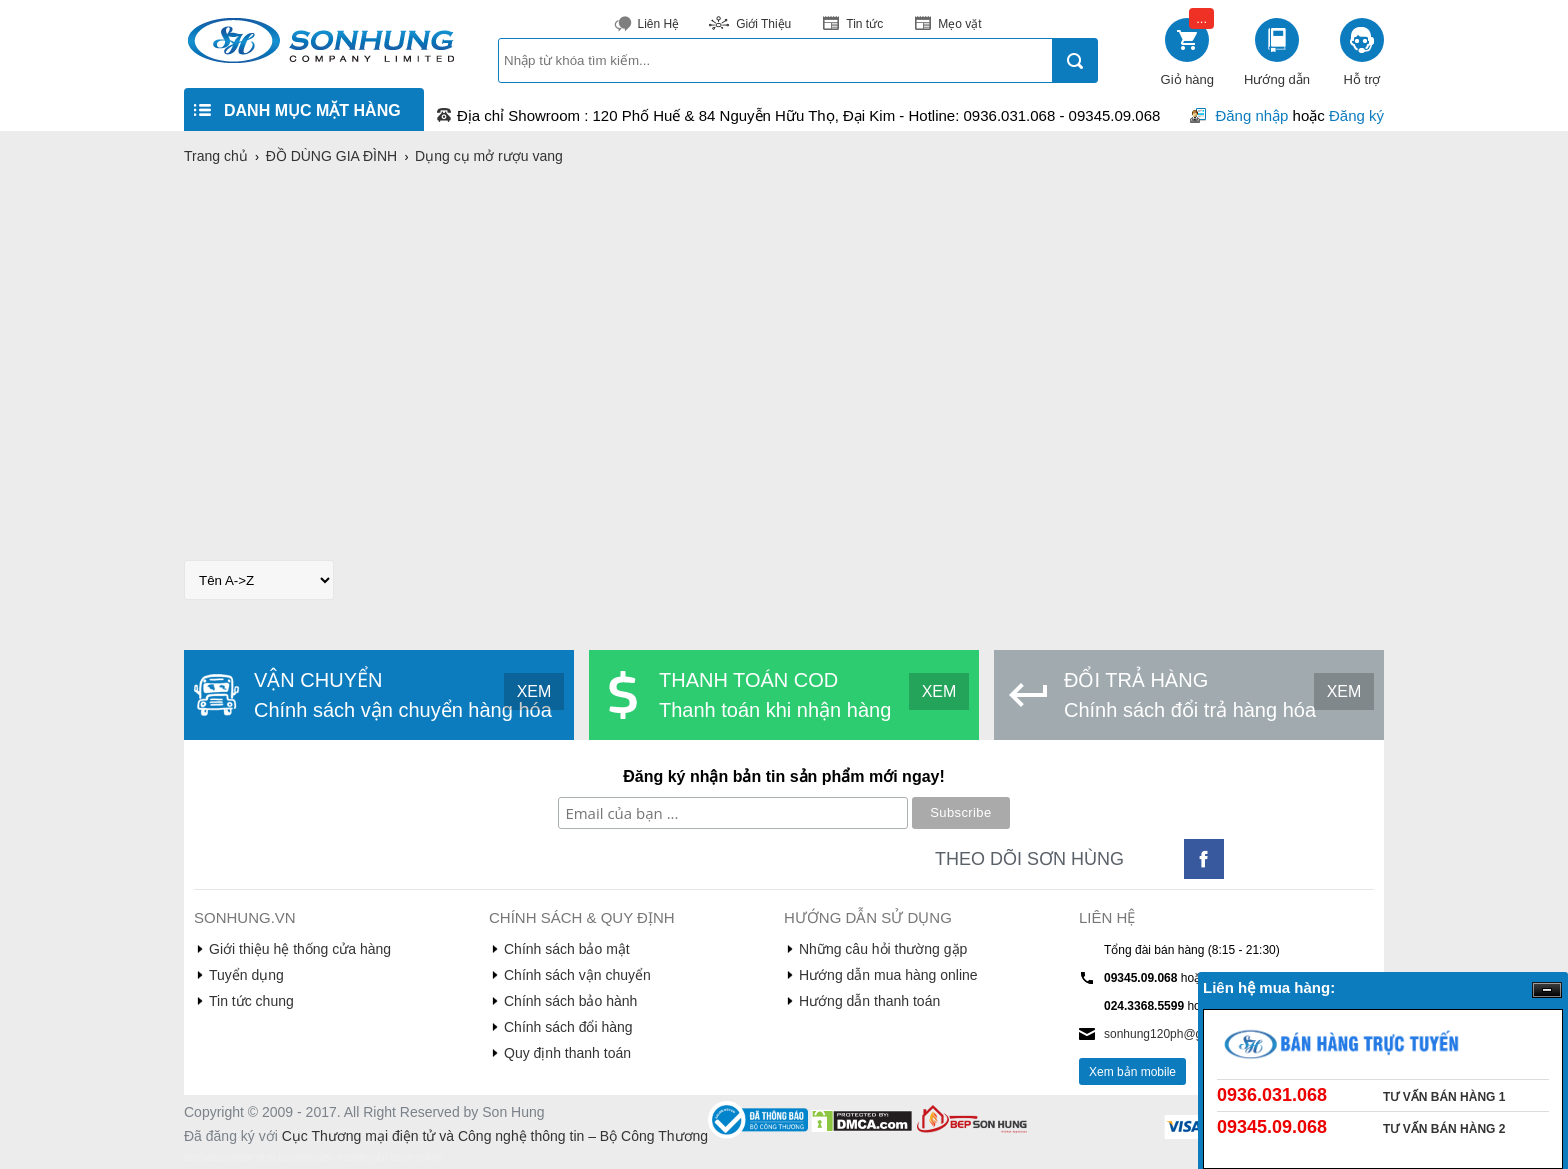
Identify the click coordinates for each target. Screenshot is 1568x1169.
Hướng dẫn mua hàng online (888, 975)
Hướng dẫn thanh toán (869, 1001)
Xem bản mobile (1132, 1072)
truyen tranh (332, 1157)
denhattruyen (213, 1157)
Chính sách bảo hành (570, 1001)
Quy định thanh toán (567, 1053)
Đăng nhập (1251, 115)
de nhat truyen (274, 1157)
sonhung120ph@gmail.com (1177, 1034)
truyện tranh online (401, 1157)
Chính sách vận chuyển (577, 975)
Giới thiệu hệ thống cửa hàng (300, 949)
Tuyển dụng (246, 975)
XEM (534, 691)
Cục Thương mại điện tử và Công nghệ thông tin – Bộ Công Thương (495, 1136)
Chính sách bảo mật (567, 949)
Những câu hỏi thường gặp (883, 949)
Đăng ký (1356, 115)
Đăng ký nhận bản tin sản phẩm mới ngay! (784, 776)
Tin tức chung (251, 1001)
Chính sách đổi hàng (568, 1027)
